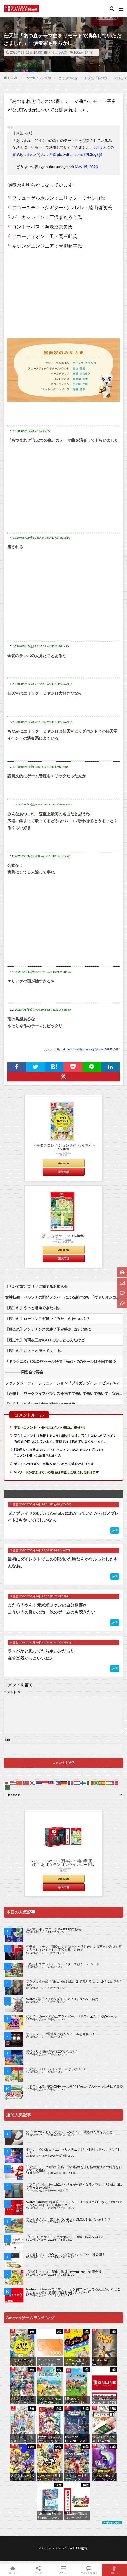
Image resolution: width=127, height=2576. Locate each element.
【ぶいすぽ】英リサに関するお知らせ (36, 1286)
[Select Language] (63, 1795)
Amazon (63, 1163)
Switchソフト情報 (38, 78)
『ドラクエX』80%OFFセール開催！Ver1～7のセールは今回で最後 (60, 1361)
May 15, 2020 (86, 166)
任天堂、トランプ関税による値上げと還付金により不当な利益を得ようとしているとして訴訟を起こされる (74, 1948)
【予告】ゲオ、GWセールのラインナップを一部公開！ (65, 2254)
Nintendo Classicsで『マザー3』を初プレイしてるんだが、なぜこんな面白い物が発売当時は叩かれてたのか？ (73, 2290)
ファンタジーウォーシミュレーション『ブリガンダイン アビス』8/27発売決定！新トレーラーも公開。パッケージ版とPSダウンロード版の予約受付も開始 (64, 1383)
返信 (114, 1530)
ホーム (12, 2570)
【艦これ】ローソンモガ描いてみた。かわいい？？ (47, 1319)
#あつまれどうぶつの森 (36, 154)
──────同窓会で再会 (24, 1372)
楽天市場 (63, 1171)
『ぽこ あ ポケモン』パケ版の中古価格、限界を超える (65, 2237)
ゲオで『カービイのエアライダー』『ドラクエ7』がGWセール (71, 2016)
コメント (12, 1692)
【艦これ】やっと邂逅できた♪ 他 (32, 1308)
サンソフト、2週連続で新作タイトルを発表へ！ (60, 2034)
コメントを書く (88, 2570)
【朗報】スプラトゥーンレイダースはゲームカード (62, 1964)
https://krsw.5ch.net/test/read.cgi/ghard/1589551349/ (88, 1049)
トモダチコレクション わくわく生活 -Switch (63, 1147)
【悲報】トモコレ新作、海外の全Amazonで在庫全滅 (63, 2272)
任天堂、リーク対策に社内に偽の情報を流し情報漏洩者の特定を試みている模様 (74, 2168)
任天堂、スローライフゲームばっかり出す (56, 2069)
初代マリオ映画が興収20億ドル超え (52, 2051)
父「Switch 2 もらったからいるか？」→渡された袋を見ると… (70, 2132)
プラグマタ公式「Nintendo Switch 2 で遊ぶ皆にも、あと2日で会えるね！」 (74, 1983)
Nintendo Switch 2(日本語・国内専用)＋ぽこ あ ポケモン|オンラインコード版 (63, 1863)
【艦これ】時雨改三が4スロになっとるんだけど (45, 1340)
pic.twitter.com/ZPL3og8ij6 (79, 154)
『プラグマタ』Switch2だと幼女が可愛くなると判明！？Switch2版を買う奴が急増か (74, 2186)
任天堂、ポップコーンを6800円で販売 (54, 1929)
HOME (13, 78)
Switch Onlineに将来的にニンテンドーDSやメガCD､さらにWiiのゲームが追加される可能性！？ (74, 2203)
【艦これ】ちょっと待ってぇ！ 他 (33, 1351)
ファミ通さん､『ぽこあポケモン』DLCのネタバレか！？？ (68, 2219)
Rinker (68, 1153)
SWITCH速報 (77, 2548)
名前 (7, 1739)
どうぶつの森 (57, 52)
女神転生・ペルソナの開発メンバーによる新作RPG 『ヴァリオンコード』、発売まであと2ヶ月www (64, 1297)
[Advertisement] (63, 298)
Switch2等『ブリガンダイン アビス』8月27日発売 (62, 1999)
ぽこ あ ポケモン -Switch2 (63, 1236)
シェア (38, 2570)
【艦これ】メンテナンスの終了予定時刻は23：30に (48, 1329)
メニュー (63, 2570)
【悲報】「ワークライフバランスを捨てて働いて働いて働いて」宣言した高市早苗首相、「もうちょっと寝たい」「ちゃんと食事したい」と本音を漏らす (64, 1393)
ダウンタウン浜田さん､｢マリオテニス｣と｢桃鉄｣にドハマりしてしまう (73, 2151)
